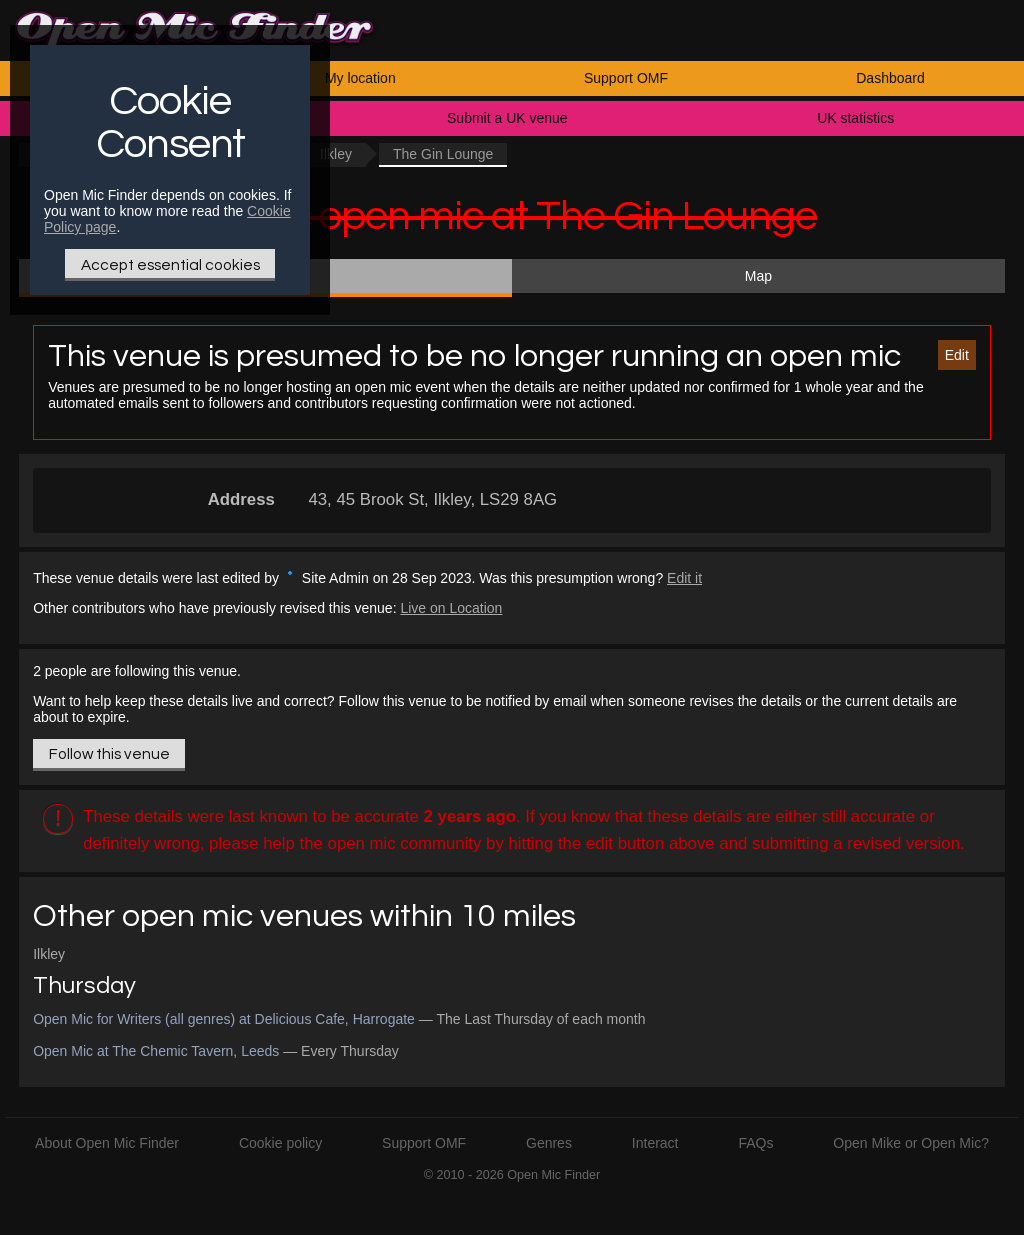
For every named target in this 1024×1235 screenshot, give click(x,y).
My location (360, 78)
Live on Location (451, 608)
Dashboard (890, 78)
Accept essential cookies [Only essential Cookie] (170, 265)
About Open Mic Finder (107, 1143)
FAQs (755, 1143)
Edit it (684, 578)
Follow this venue (109, 754)
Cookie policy (280, 1143)
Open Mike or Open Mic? (911, 1143)
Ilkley (336, 154)
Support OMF (626, 78)
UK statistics (855, 118)
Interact (655, 1143)
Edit (957, 355)
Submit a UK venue (507, 118)
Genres (549, 1143)
